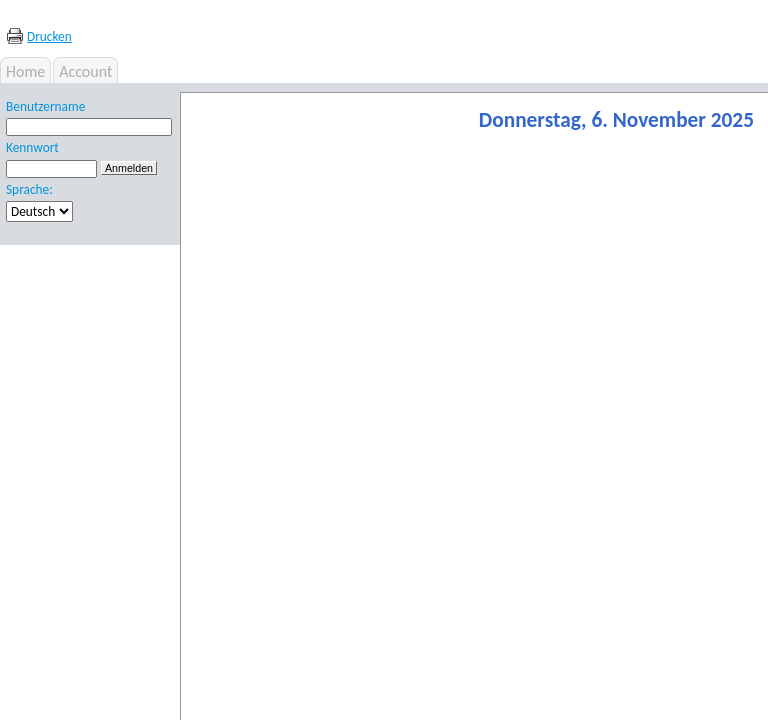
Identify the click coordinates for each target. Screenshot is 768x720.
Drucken (49, 36)
